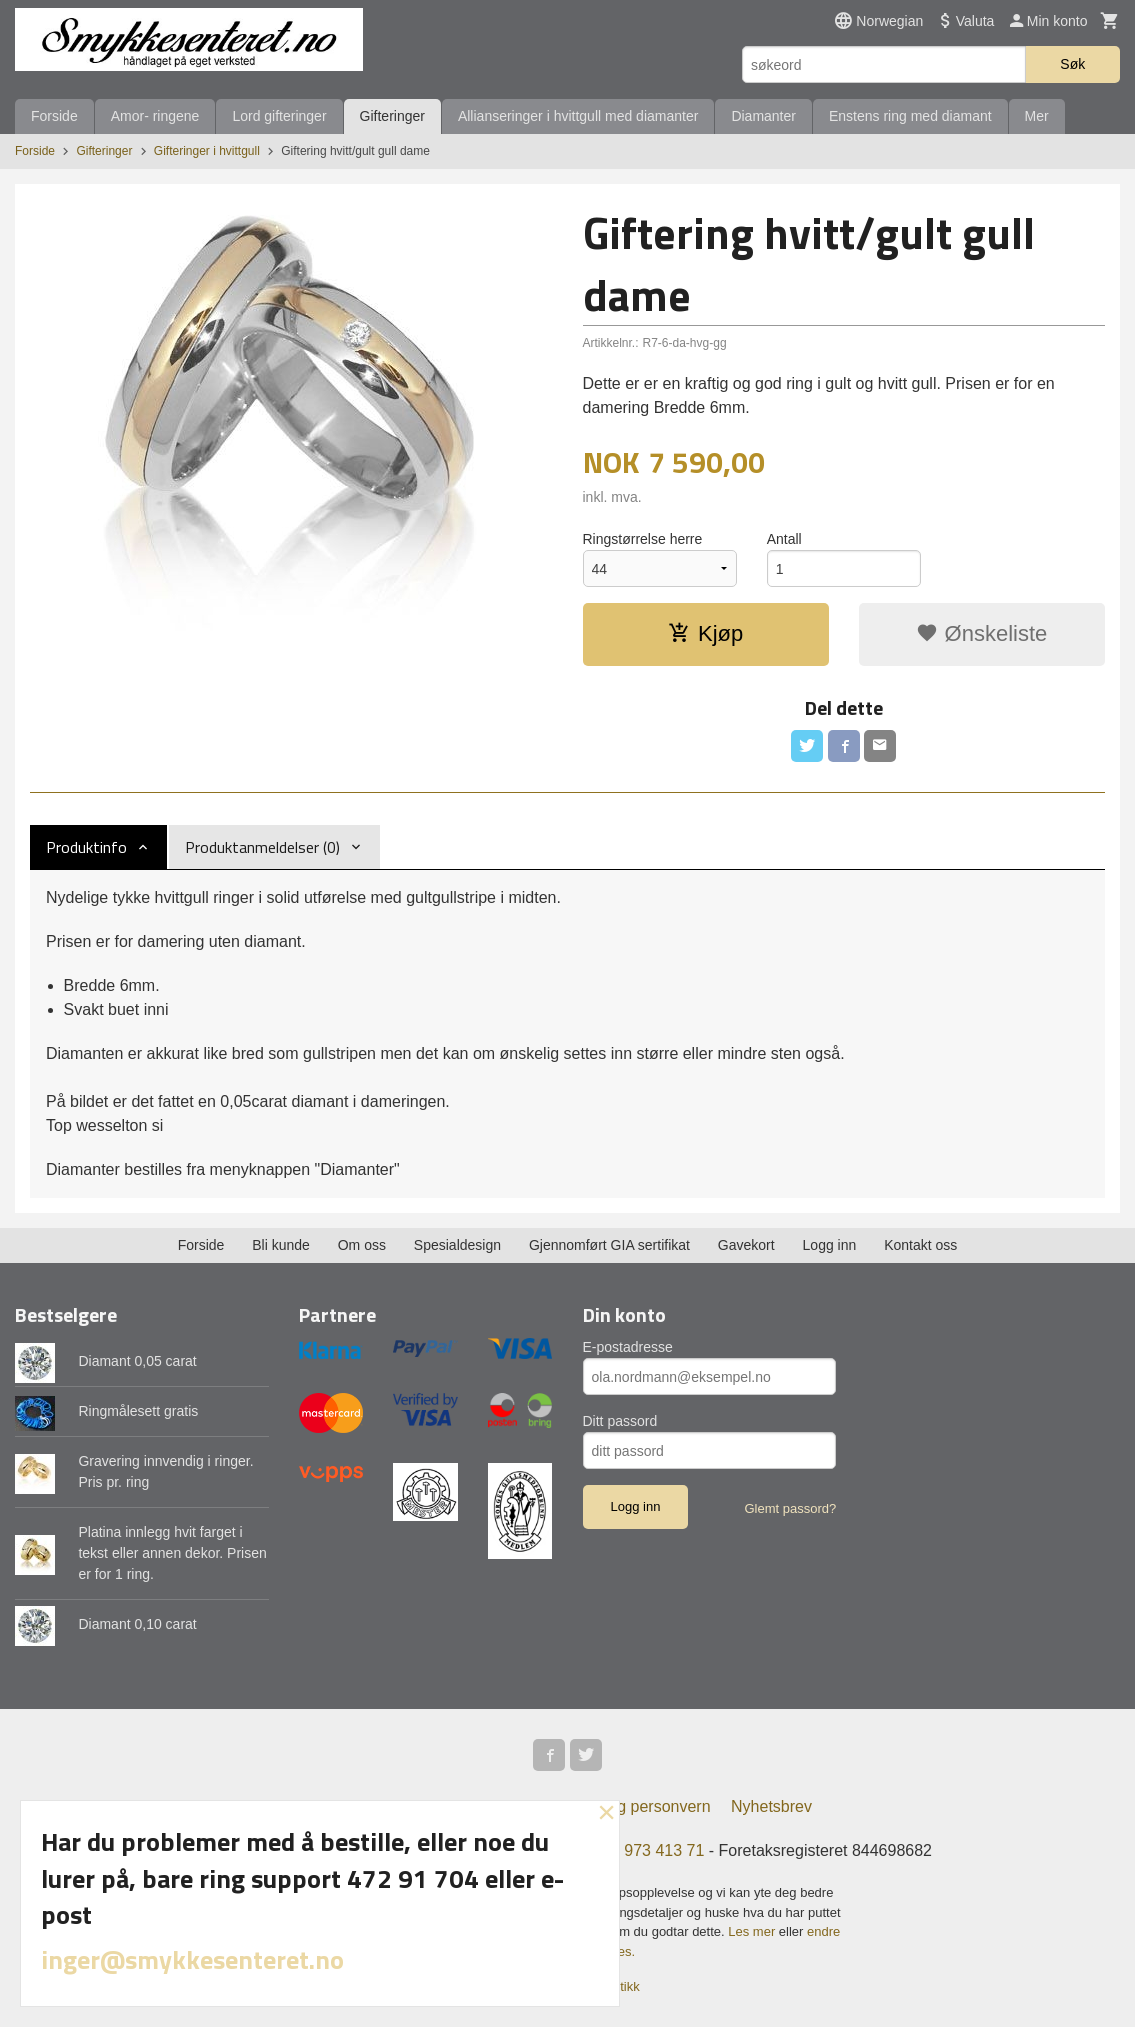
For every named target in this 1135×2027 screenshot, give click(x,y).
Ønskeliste (981, 633)
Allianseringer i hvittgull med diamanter (578, 116)
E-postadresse (628, 1347)
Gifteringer (392, 116)
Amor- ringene (155, 116)
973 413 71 (664, 1850)
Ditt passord (620, 1421)
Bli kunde (281, 1245)
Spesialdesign (457, 1245)
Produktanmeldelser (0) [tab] (262, 847)
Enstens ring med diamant (910, 116)
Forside (54, 116)
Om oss (362, 1245)
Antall (784, 539)
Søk (1072, 64)
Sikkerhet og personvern (623, 1806)
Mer (1037, 116)
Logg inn (830, 1245)
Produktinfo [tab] (86, 847)
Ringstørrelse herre (643, 539)
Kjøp (705, 633)
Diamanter (763, 116)
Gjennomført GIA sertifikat (609, 1245)
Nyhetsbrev (771, 1806)
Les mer (753, 1931)
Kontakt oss (920, 1245)
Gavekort (746, 1245)
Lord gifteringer (279, 116)
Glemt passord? (790, 1508)
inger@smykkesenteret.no (192, 1959)
